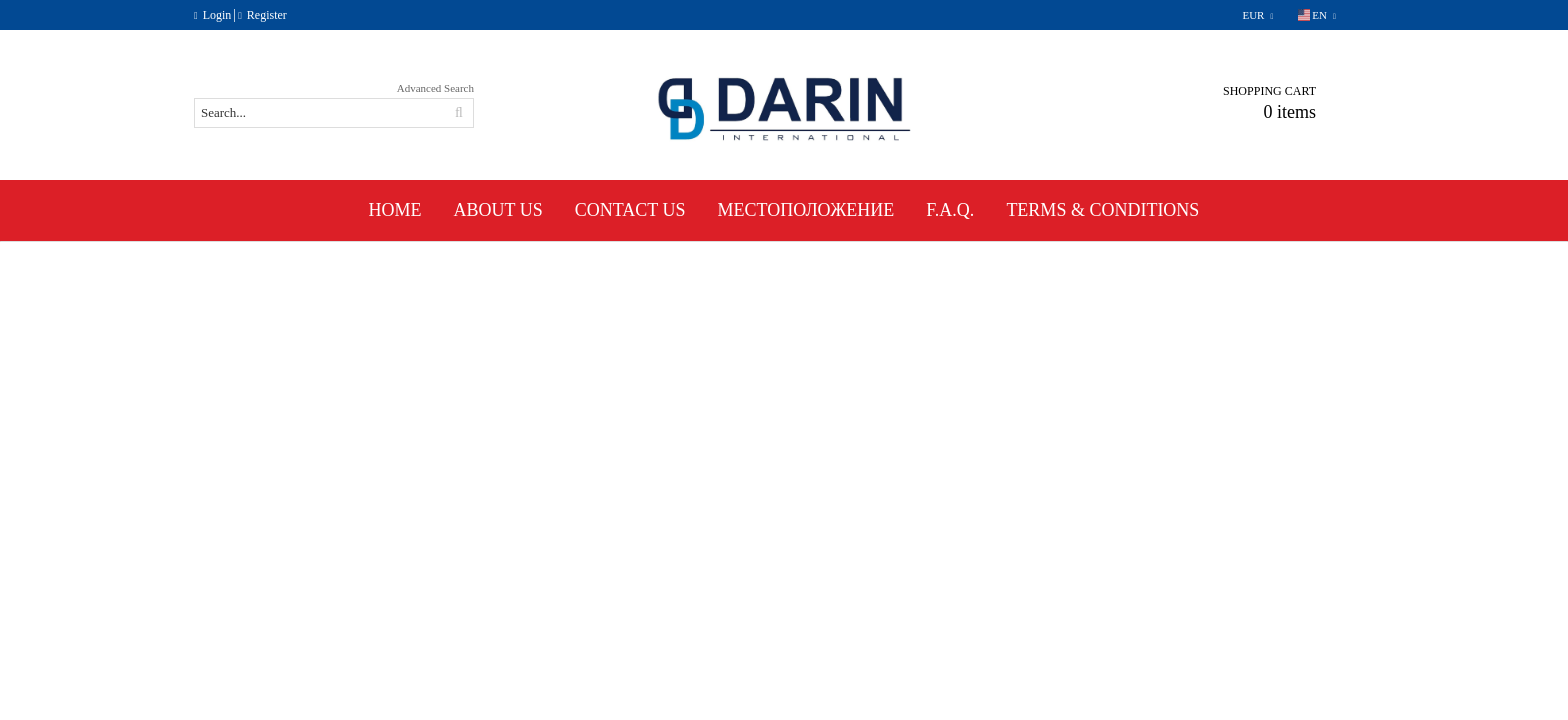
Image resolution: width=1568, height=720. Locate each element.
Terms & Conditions (1102, 210)
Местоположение (806, 210)
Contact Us (630, 210)
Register (267, 15)
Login (217, 15)
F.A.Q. (950, 210)
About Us (498, 210)
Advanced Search (435, 88)
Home (395, 210)
